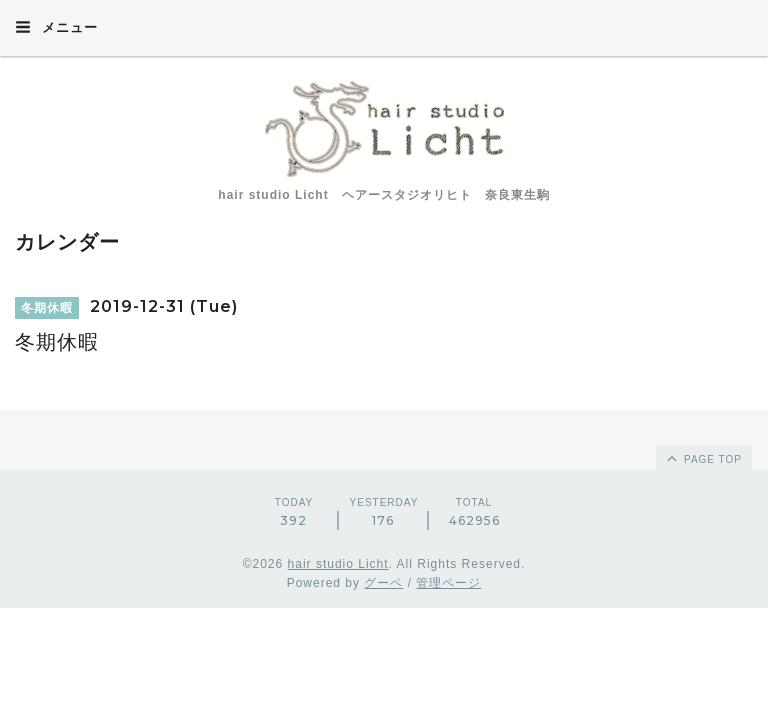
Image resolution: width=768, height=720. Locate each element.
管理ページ (448, 583)
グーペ (383, 583)
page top (703, 458)
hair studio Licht (338, 564)
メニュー (56, 27)
